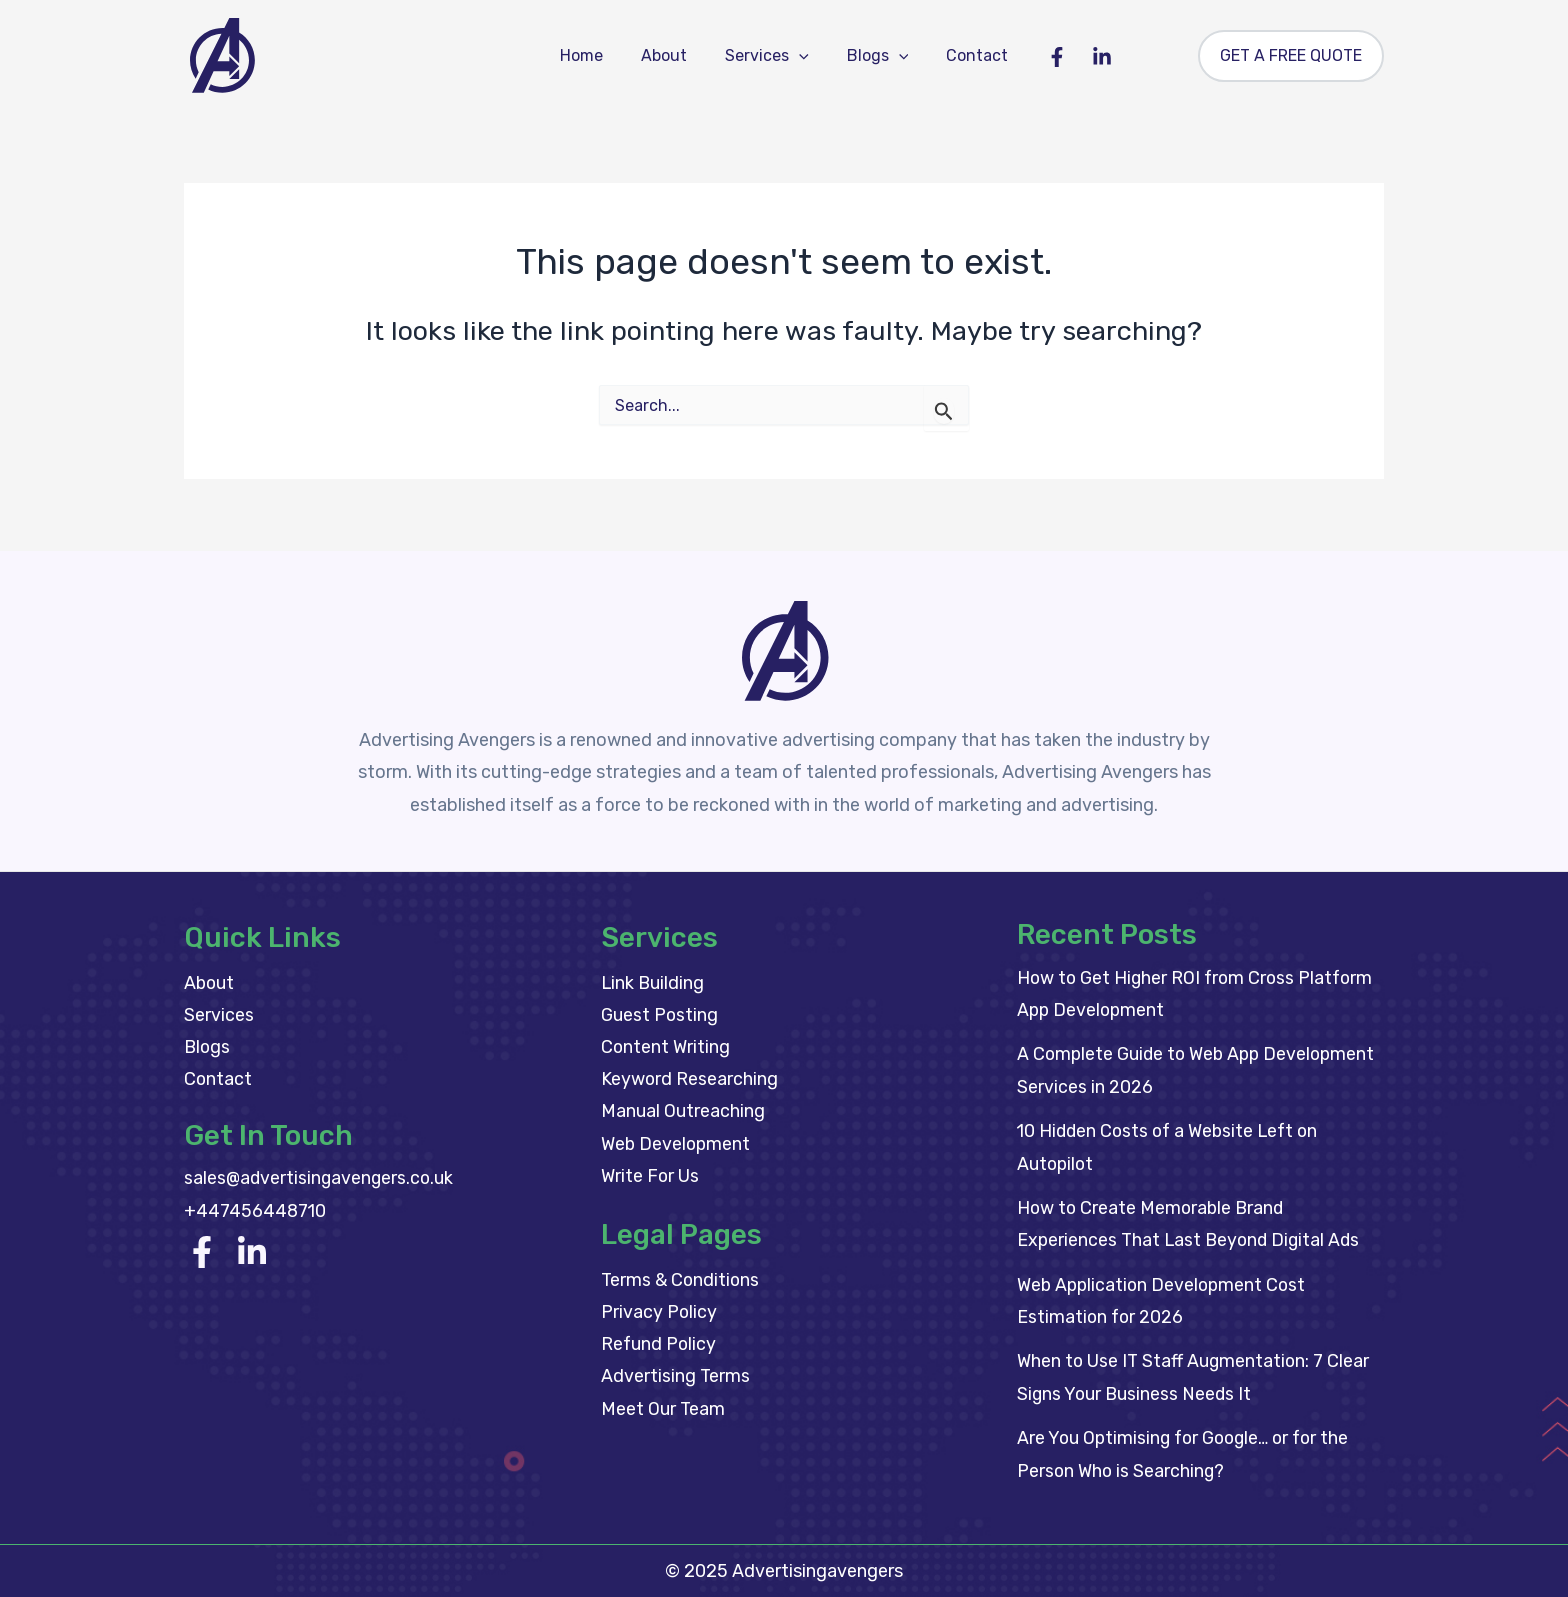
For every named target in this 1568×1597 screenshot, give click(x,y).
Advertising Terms (676, 1380)
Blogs (872, 56)
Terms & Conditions (681, 1282)
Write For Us (650, 1178)
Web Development (677, 1145)
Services (767, 56)
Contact (965, 55)
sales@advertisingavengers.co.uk (321, 1180)
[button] (799, 56)
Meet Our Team (663, 1412)
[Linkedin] (1087, 57)
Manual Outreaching (683, 1113)
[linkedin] (252, 1253)
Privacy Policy (659, 1315)
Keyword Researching (690, 1080)
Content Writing (666, 1048)
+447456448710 (256, 1212)
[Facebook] (1042, 57)
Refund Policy (659, 1347)
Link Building (653, 983)
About (670, 55)
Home (593, 55)
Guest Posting (660, 1016)
